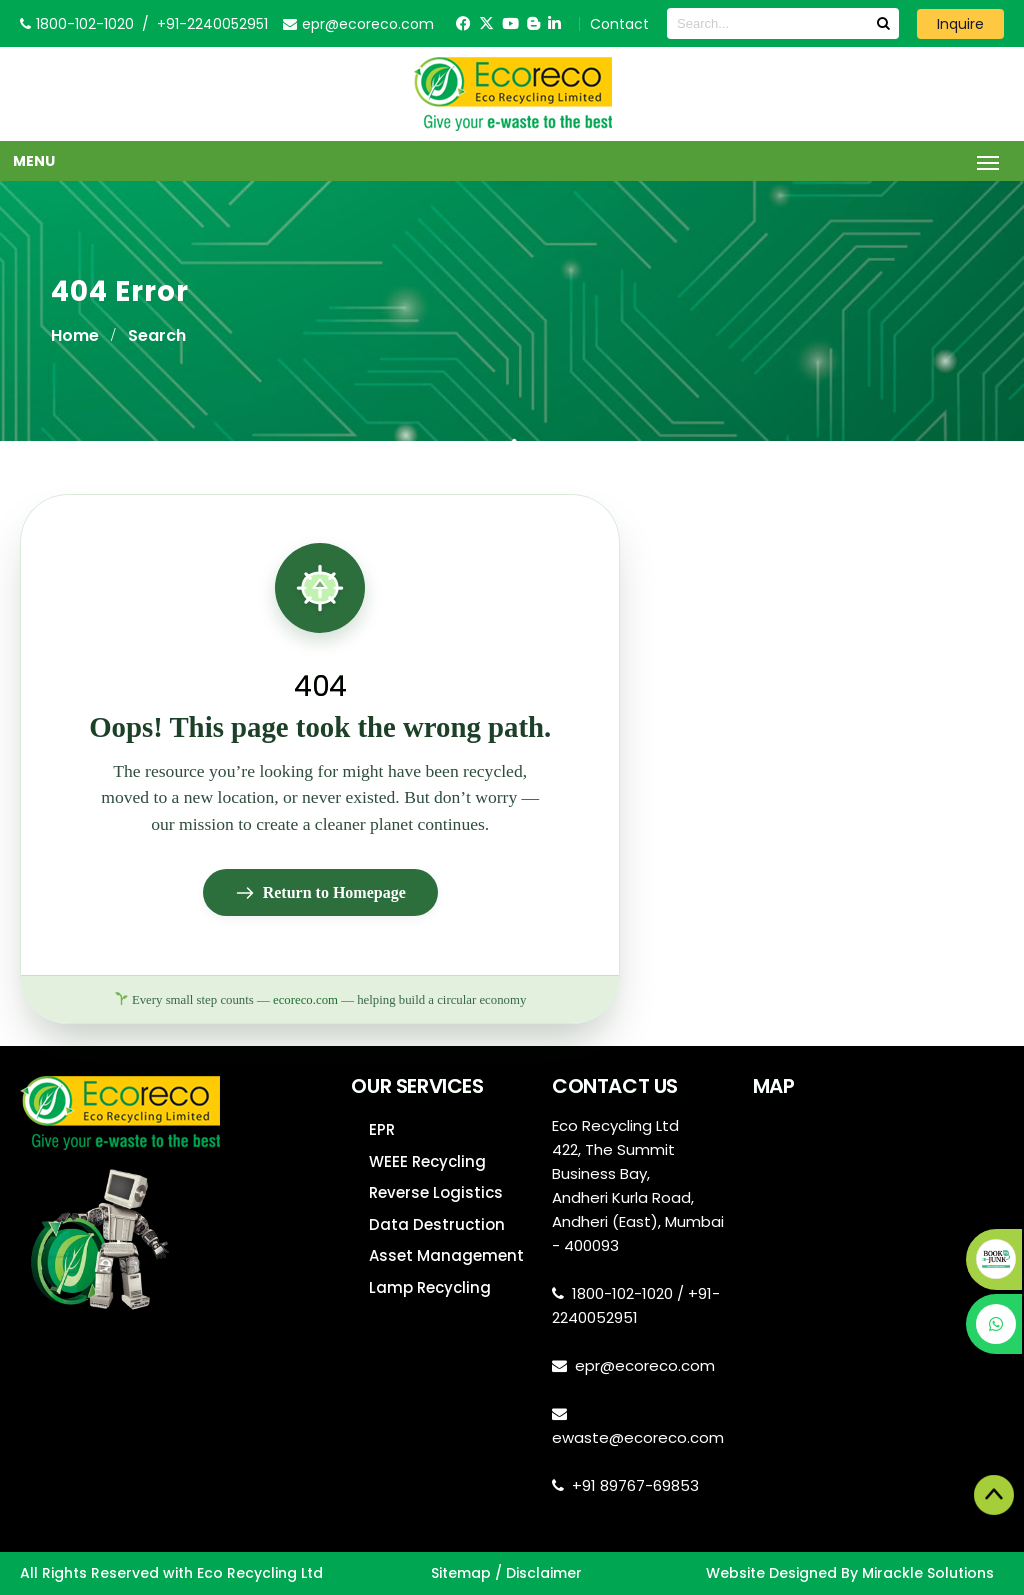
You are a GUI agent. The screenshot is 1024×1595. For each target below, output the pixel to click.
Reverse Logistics (436, 1192)
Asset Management (446, 1255)
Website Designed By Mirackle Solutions (850, 1573)
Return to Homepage (320, 893)
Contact (619, 24)
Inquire (960, 24)
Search (157, 335)
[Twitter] (486, 23)
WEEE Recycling (427, 1161)
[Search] (883, 23)
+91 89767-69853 (635, 1485)
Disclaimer (544, 1573)
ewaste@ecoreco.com (638, 1437)
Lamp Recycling (430, 1287)
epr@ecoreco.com (645, 1365)
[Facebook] (463, 23)
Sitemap (461, 1573)
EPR (382, 1129)
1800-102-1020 (622, 1293)
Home (75, 335)
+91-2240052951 (212, 24)
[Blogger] (533, 23)
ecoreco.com (305, 1000)
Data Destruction (437, 1224)
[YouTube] (510, 23)
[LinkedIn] (554, 23)
